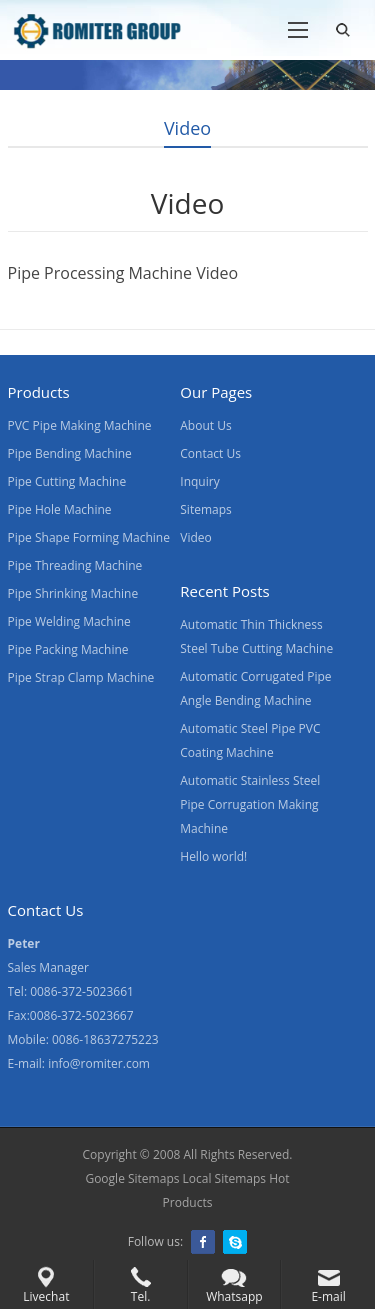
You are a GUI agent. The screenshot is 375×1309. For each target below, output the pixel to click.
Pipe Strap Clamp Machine (81, 677)
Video (195, 537)
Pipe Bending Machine (70, 453)
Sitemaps (205, 509)
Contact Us (210, 453)
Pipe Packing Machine (68, 649)
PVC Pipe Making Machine (80, 425)
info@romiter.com (99, 1063)
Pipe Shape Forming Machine (89, 537)
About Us (205, 425)
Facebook (203, 1242)
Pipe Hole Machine (60, 509)
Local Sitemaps (225, 1178)
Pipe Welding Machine (69, 621)
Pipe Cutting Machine (67, 481)
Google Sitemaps (132, 1178)
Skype (235, 1242)
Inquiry (199, 481)
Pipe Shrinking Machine (73, 593)
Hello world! (213, 856)
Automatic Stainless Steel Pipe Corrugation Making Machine (250, 804)
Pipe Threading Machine (75, 565)
